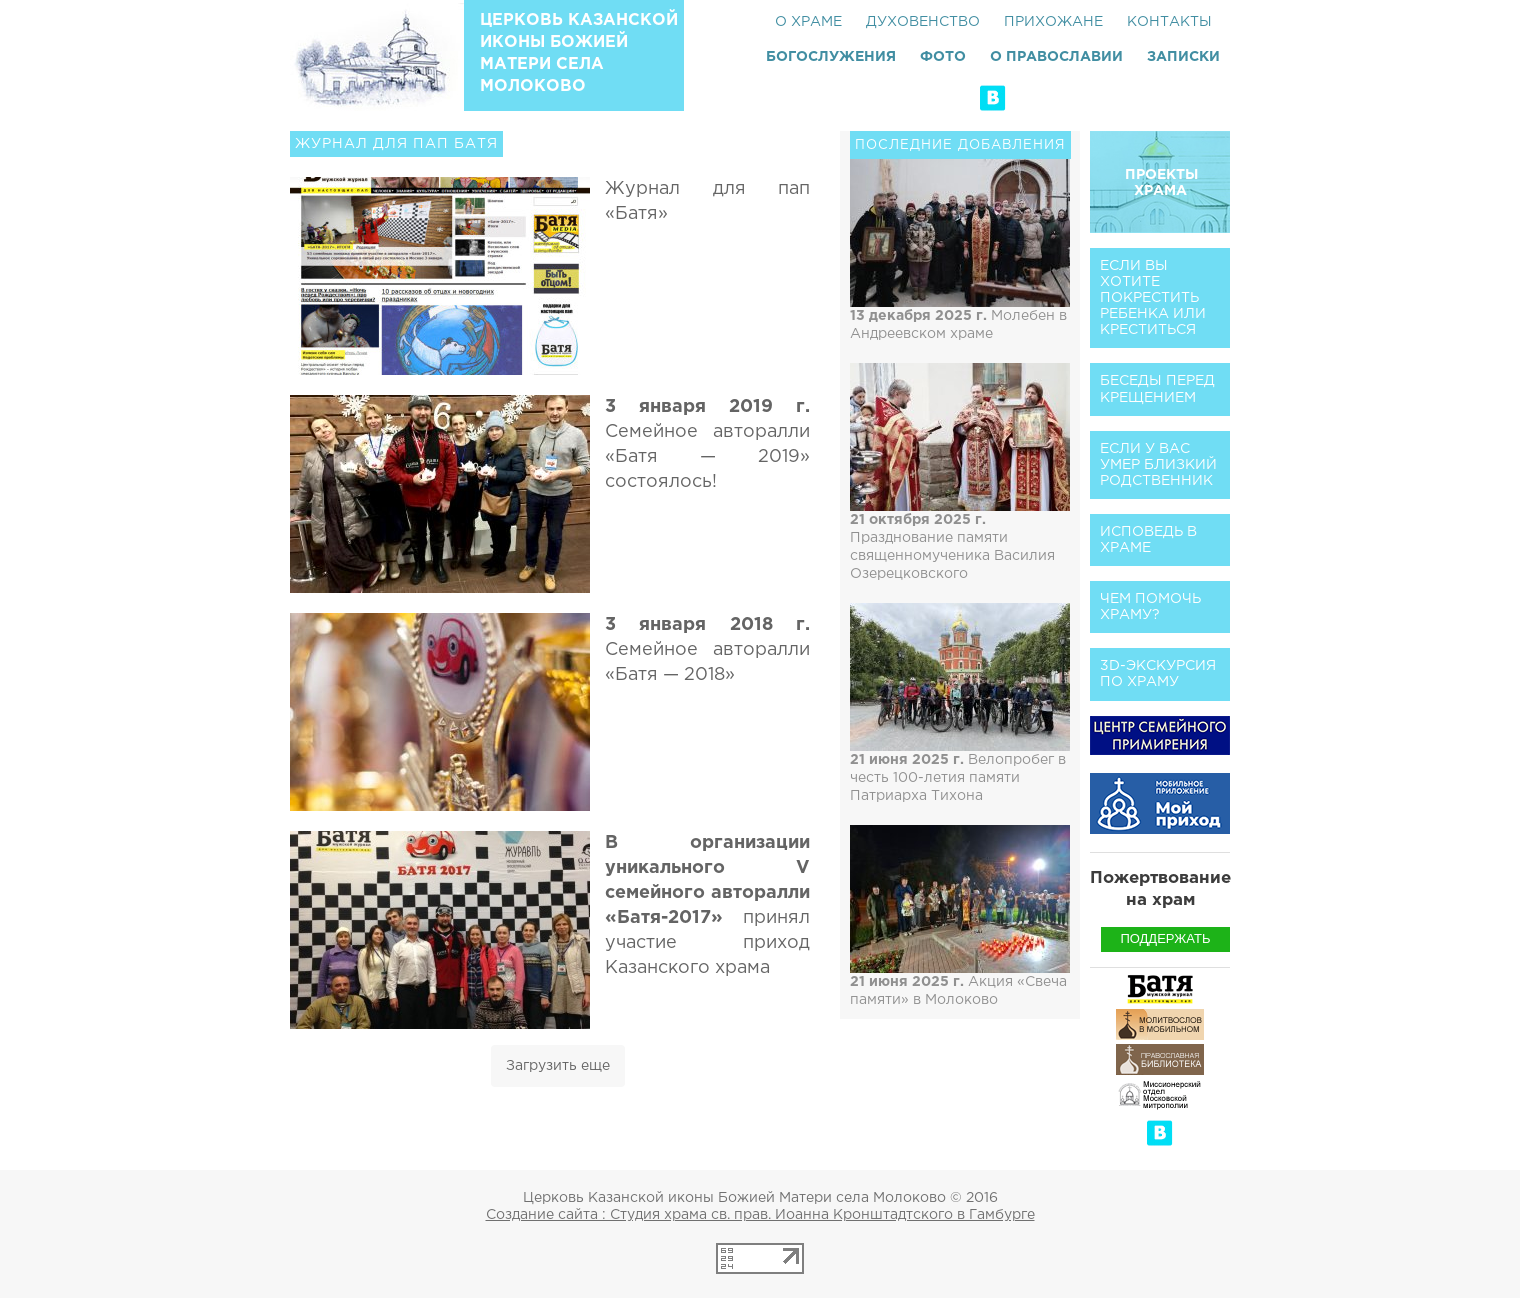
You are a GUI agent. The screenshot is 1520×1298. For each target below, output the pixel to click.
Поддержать (1165, 938)
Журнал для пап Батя (396, 144)
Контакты (1169, 22)
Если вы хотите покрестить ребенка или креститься (1153, 298)
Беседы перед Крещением (1157, 389)
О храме (808, 22)
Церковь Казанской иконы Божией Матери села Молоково (579, 53)
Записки (1183, 57)
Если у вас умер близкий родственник (1158, 465)
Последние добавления (960, 145)
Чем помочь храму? (1150, 607)
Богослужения (831, 57)
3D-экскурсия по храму (1158, 674)
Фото (943, 57)
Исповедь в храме (1148, 540)
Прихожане (1053, 22)
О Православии (1056, 57)
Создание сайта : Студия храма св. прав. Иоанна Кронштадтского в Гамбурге (760, 1215)
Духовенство (923, 22)
